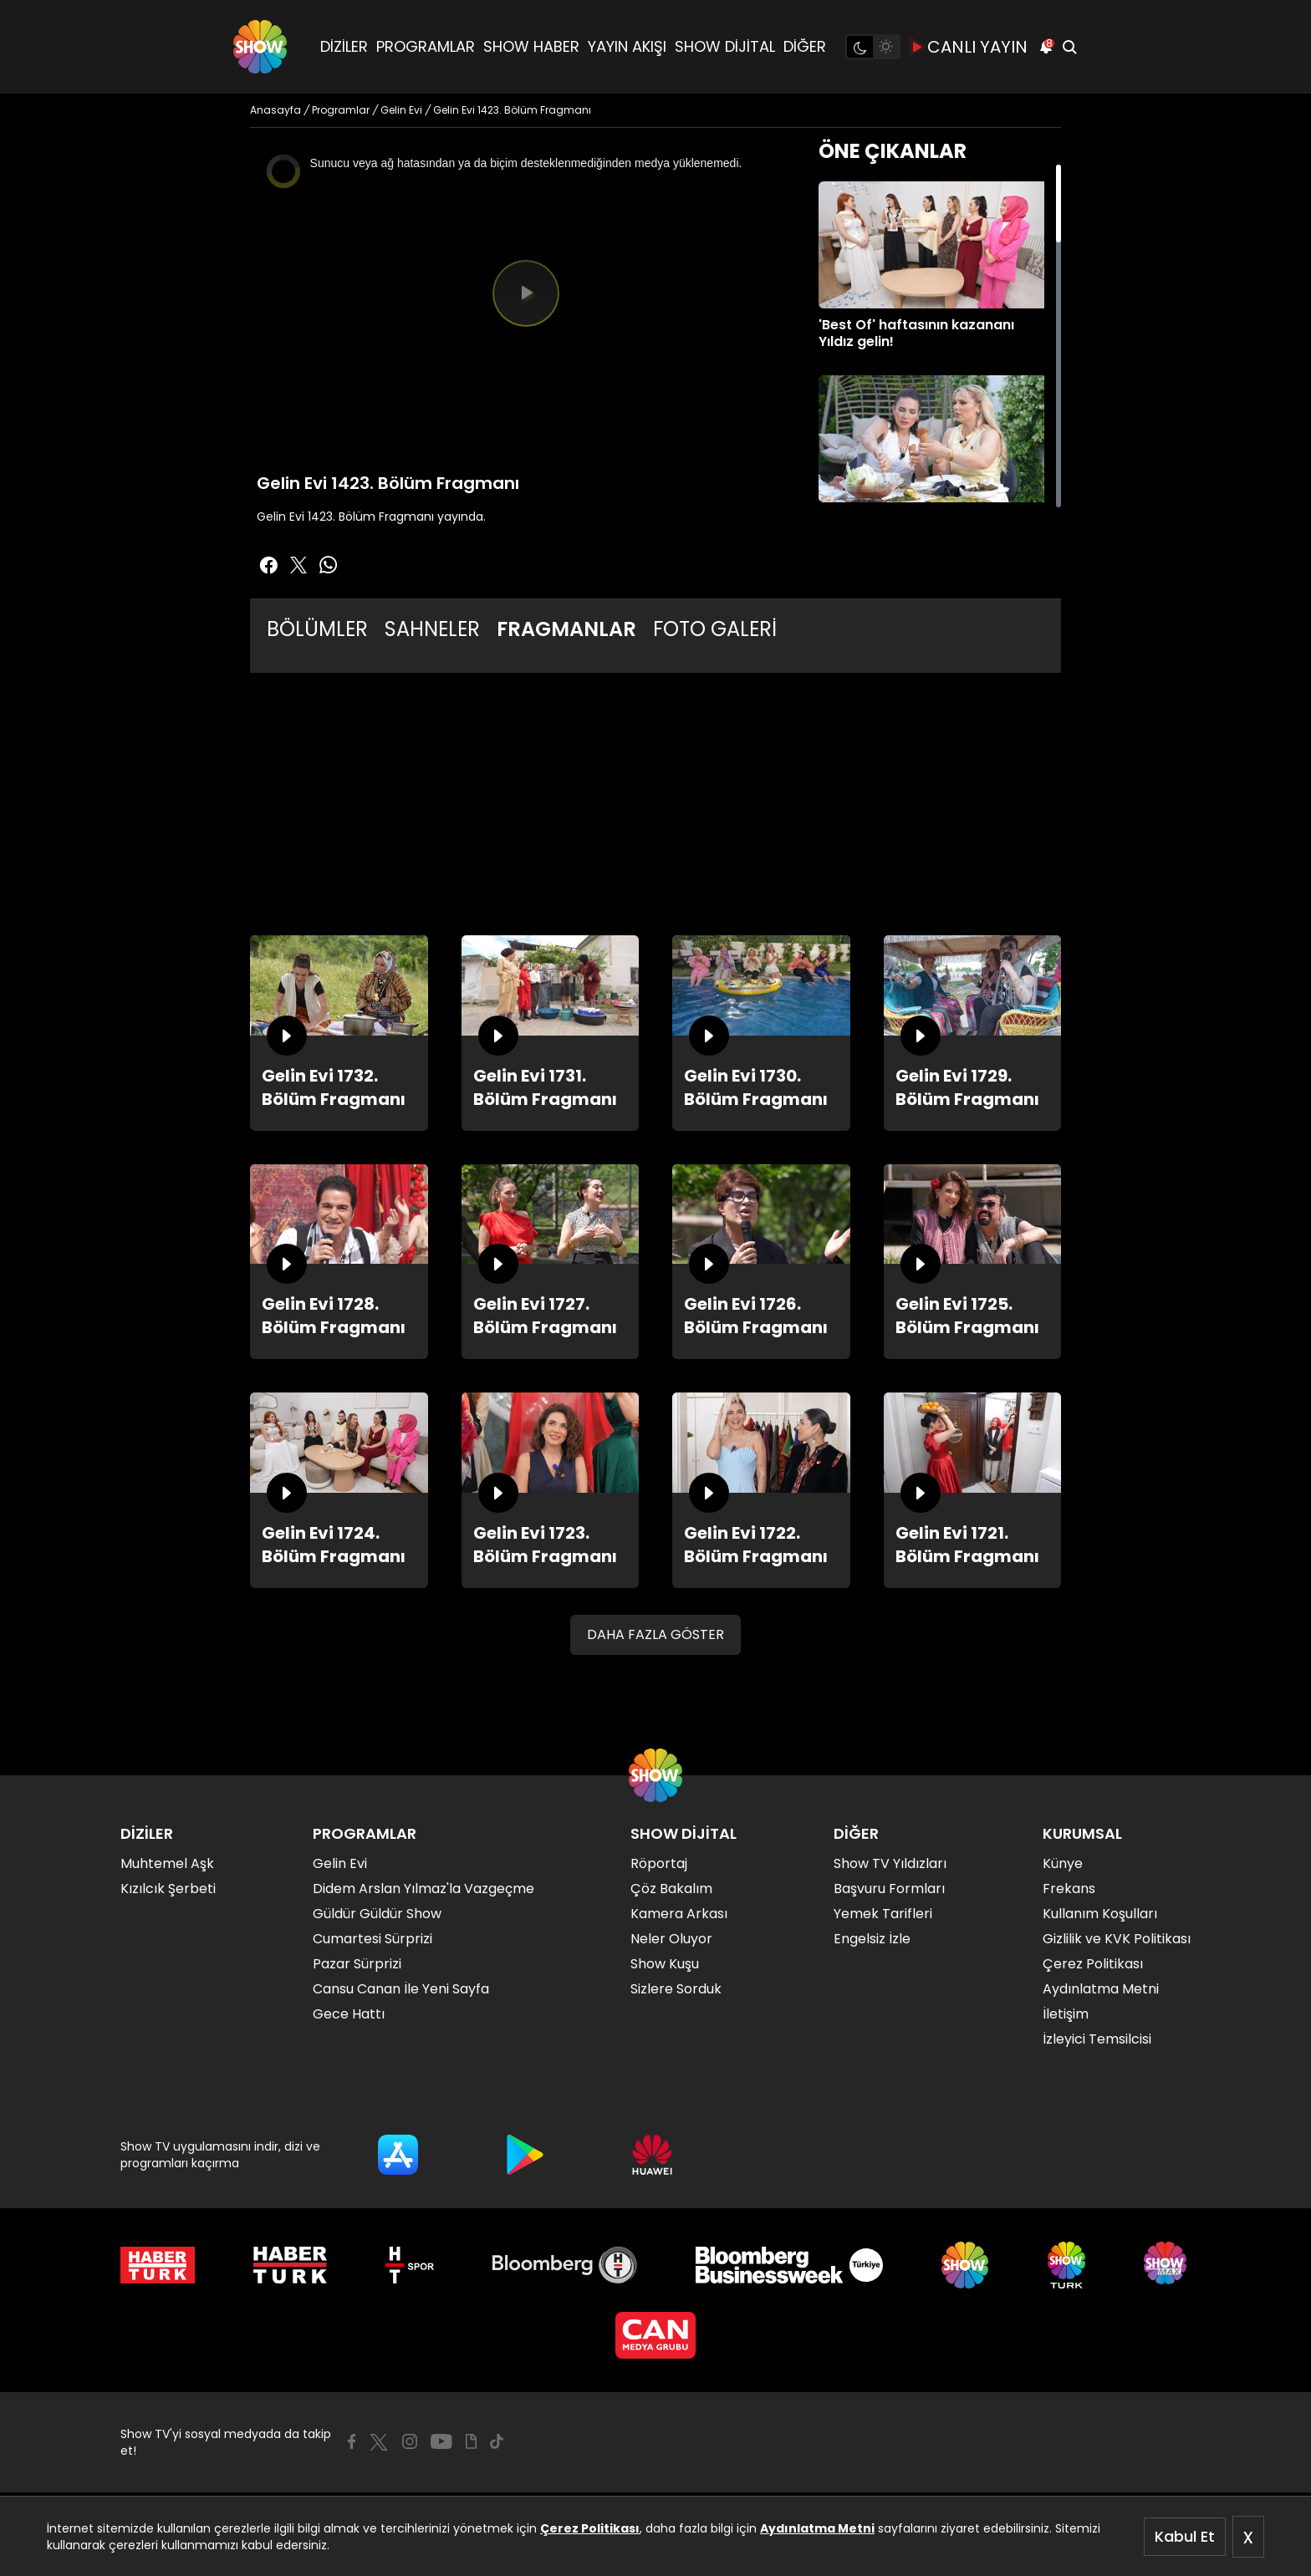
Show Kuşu (664, 1963)
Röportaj (658, 1863)
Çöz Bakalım (671, 1888)
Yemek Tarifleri (883, 1913)
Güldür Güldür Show (377, 1913)
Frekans (1069, 1888)
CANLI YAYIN (969, 47)
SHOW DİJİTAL (725, 46)
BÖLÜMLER (317, 629)
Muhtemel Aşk (167, 1863)
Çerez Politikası (590, 2528)
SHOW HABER (531, 46)
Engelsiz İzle (872, 1938)
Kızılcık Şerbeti (168, 1888)
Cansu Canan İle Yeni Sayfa (401, 1988)
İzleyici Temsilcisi (1097, 2039)
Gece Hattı (349, 2014)
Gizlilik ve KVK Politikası (1117, 1938)
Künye (1063, 1863)
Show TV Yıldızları (890, 1863)
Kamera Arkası (678, 1913)
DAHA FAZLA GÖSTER (655, 1634)
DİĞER (804, 46)
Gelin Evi (340, 1863)
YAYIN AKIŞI (627, 46)
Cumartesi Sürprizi (372, 1938)
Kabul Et (1185, 2536)
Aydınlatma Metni (817, 2528)
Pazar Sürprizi (357, 1963)
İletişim (1066, 2014)
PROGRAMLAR (425, 46)
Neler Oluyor (671, 1938)
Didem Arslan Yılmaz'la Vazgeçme (423, 1888)
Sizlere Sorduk (676, 1988)
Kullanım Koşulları (1100, 1913)
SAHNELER (432, 629)
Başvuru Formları (889, 1888)
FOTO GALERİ (715, 629)
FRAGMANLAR (566, 629)
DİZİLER (344, 46)
